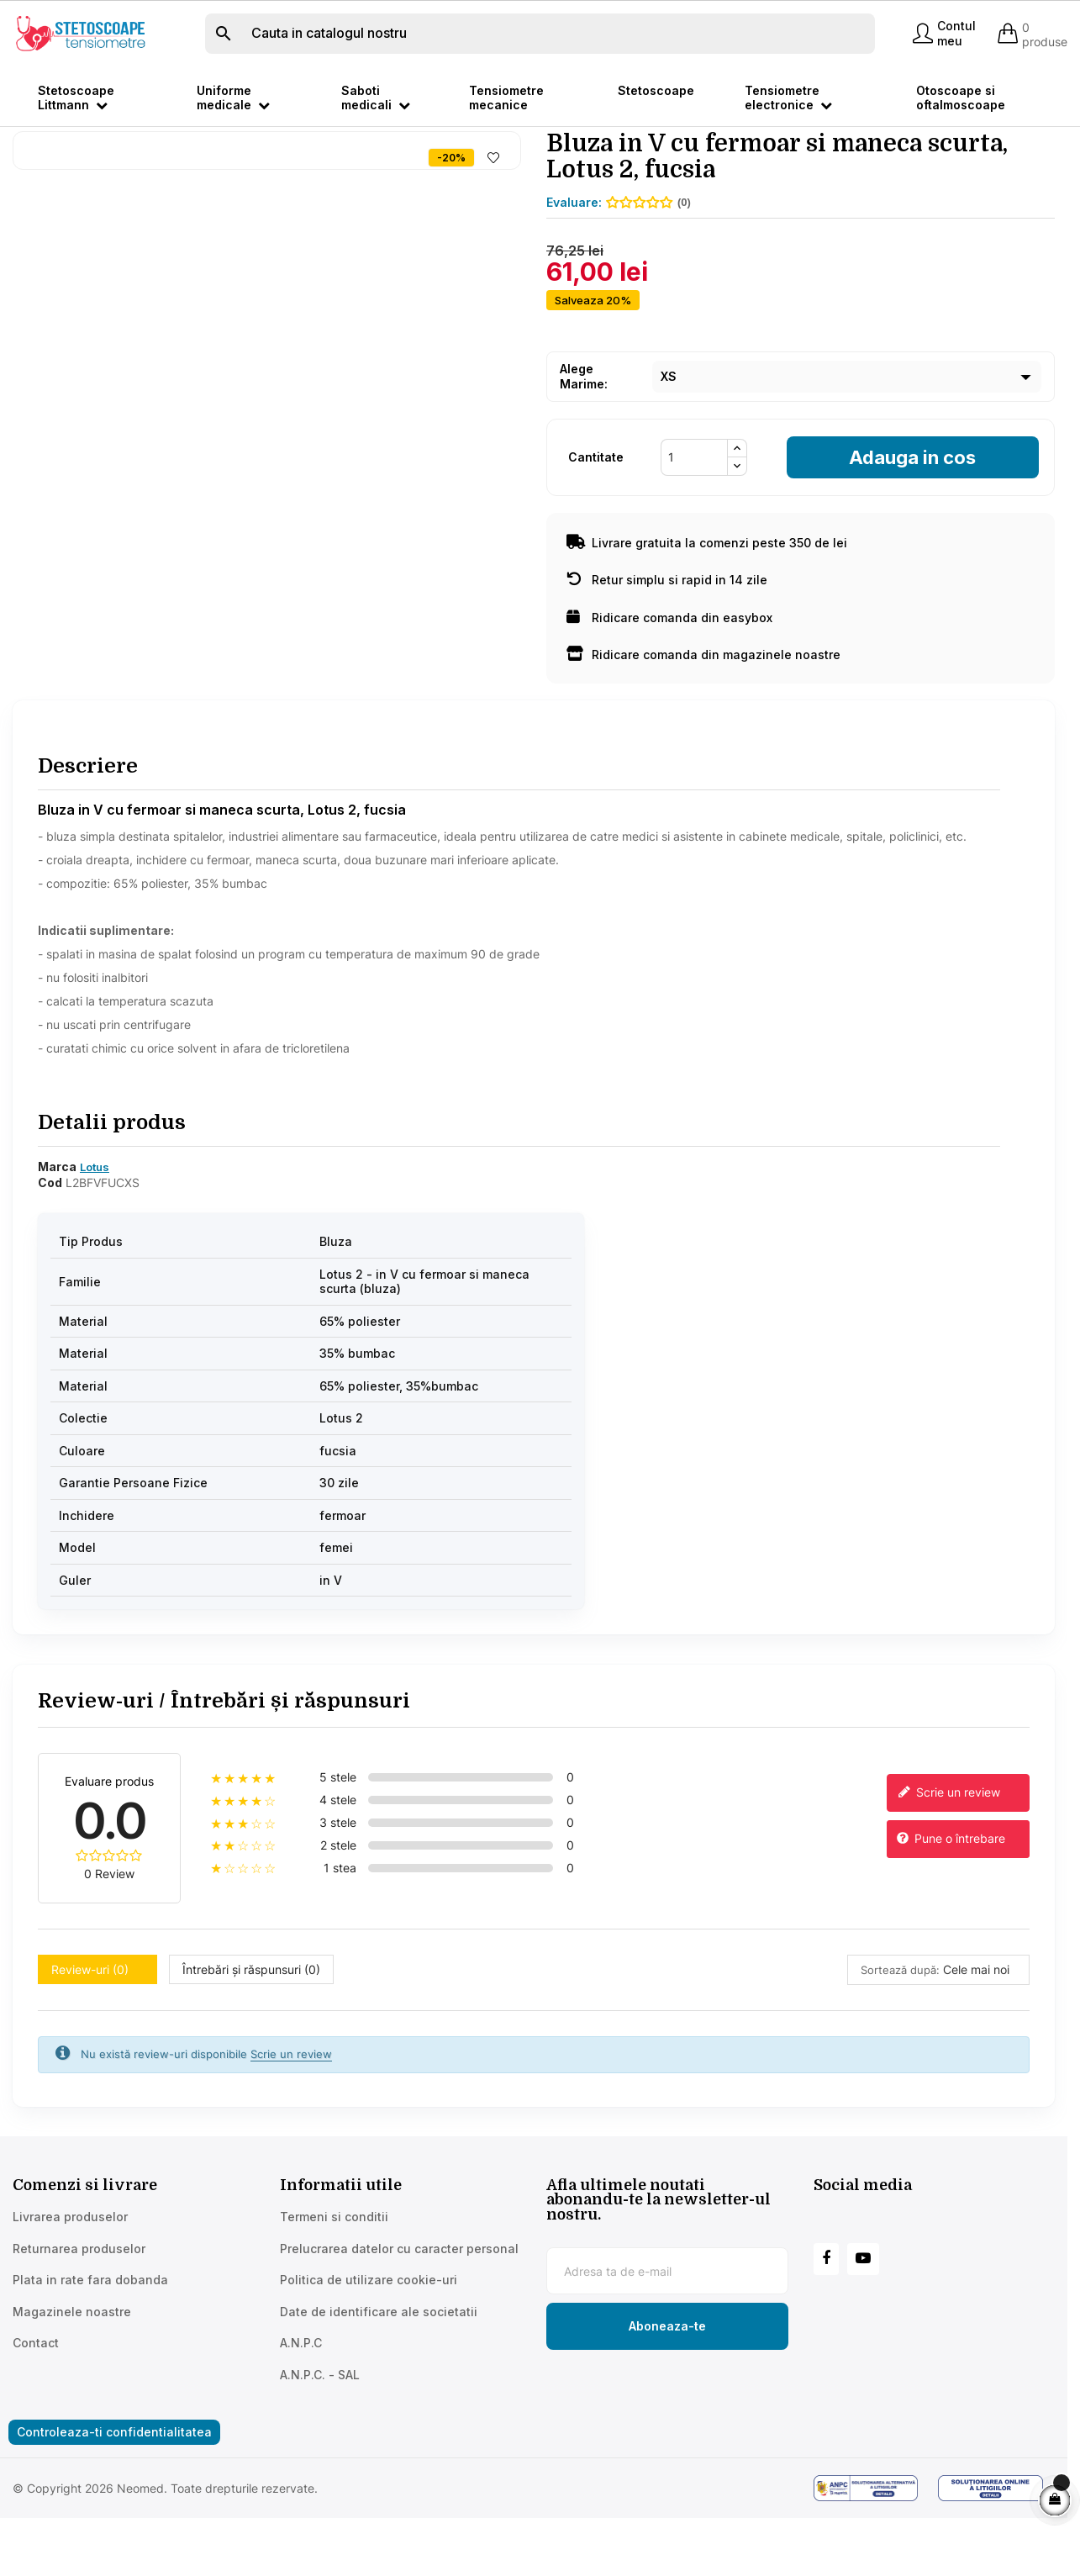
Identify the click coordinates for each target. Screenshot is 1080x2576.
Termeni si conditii (334, 2273)
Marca (57, 1223)
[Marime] (846, 433)
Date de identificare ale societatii (378, 2367)
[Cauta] (540, 33)
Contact (36, 2399)
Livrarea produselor (70, 2273)
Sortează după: (900, 2025)
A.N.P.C (301, 2399)
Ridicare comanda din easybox (669, 674)
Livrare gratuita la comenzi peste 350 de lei (706, 599)
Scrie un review (947, 1848)
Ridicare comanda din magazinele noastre (703, 711)
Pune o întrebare (950, 1895)
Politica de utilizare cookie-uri (368, 2336)
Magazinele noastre (72, 2367)
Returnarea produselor (79, 2304)
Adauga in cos (912, 514)
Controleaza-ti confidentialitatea (114, 2488)
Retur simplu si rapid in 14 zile (666, 636)
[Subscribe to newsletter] (667, 2382)
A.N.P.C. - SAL (320, 2430)
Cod (50, 1239)
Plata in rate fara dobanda (90, 2336)
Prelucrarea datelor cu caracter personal (399, 2304)
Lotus (94, 1223)
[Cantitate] (694, 513)
